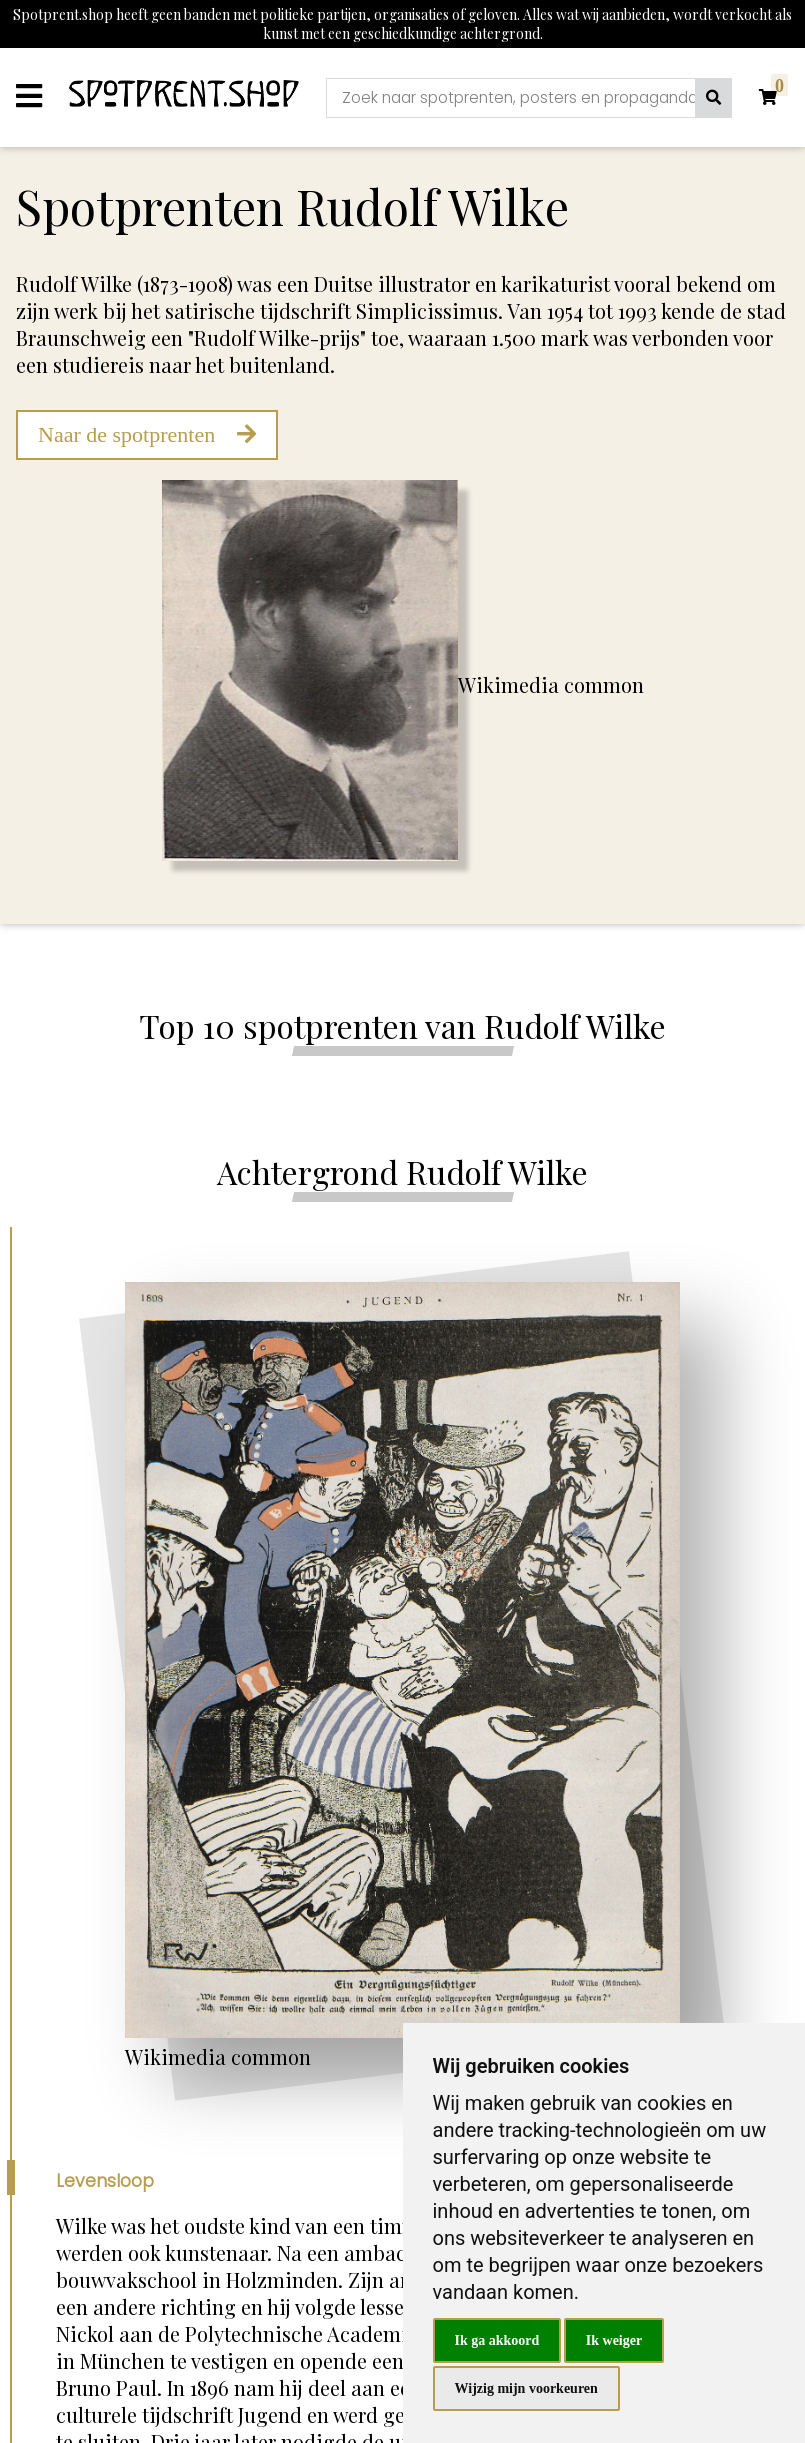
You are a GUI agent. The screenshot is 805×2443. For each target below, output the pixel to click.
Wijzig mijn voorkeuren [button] (526, 2388)
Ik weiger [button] (614, 2340)
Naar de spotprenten (147, 434)
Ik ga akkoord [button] (497, 2340)
